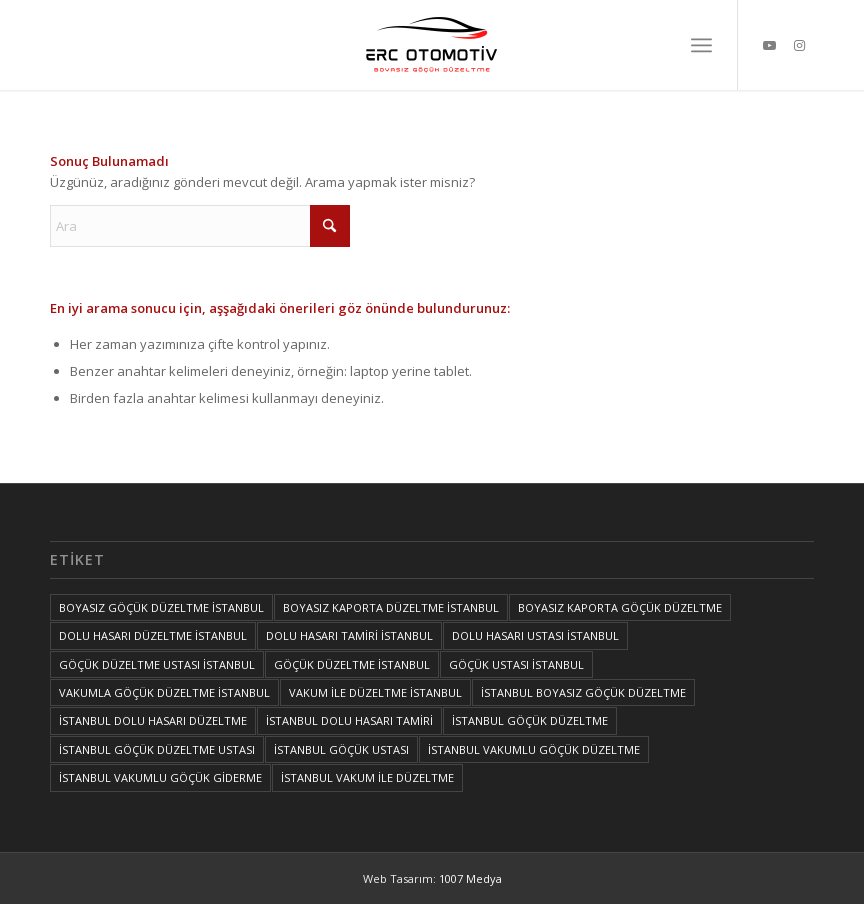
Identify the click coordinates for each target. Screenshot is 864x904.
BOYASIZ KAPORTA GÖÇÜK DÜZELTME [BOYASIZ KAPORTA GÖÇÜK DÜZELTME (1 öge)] (620, 607)
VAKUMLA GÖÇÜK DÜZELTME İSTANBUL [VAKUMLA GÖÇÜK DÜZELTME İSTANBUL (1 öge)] (164, 692)
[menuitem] (701, 45)
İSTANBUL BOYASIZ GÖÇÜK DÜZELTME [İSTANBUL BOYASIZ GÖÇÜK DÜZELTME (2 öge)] (583, 692)
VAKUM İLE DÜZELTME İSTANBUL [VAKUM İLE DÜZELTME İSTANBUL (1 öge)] (375, 692)
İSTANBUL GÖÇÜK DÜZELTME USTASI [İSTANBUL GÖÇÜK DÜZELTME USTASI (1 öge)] (157, 749)
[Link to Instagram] (799, 45)
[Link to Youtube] (769, 45)
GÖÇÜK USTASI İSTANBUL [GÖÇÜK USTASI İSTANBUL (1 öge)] (516, 664)
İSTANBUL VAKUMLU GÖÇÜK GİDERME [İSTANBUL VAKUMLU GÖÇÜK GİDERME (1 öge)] (160, 777)
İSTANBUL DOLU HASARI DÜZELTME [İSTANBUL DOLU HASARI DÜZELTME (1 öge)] (153, 720)
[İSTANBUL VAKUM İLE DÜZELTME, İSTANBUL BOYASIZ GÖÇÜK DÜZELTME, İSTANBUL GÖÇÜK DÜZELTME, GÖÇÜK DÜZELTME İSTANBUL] (432, 45)
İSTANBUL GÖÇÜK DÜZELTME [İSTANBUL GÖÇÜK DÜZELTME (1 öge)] (530, 720)
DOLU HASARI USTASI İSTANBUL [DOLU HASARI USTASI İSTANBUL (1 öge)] (535, 635)
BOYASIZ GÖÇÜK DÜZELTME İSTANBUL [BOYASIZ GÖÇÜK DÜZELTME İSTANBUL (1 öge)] (161, 607)
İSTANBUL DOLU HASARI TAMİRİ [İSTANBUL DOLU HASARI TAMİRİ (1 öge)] (349, 720)
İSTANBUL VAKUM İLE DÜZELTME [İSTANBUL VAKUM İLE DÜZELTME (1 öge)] (367, 777)
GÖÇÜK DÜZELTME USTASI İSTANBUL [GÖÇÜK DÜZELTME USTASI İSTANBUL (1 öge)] (157, 664)
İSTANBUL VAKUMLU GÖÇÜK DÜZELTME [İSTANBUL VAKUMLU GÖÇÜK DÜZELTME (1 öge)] (534, 749)
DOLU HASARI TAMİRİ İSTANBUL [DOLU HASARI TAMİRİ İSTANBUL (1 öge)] (349, 635)
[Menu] (701, 45)
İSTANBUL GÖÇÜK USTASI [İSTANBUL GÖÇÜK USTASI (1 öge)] (341, 749)
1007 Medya (470, 878)
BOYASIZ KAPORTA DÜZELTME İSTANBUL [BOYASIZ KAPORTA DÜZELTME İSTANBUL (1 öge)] (391, 607)
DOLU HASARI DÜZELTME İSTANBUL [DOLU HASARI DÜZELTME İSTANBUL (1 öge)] (153, 635)
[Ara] (200, 226)
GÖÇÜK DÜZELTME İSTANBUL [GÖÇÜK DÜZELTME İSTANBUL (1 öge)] (352, 664)
